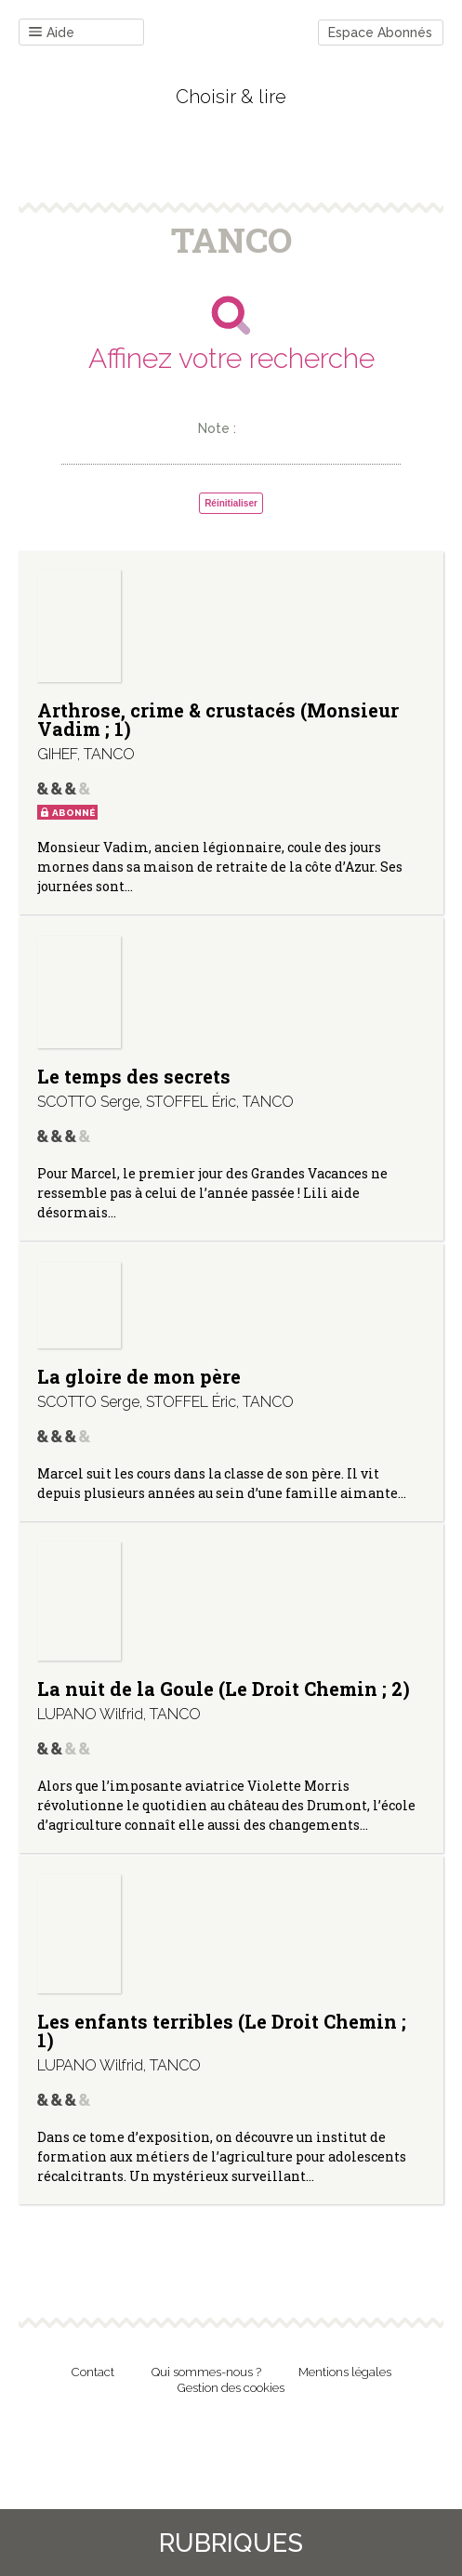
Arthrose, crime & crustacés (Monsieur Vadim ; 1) (218, 719)
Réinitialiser (231, 503)
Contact (93, 2372)
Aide (51, 33)
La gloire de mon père (139, 1376)
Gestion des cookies (231, 2388)
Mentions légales (344, 2372)
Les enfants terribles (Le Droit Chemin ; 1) (221, 2030)
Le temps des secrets (134, 1076)
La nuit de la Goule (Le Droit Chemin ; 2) (223, 1688)
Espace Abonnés (380, 32)
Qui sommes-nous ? (206, 2372)
